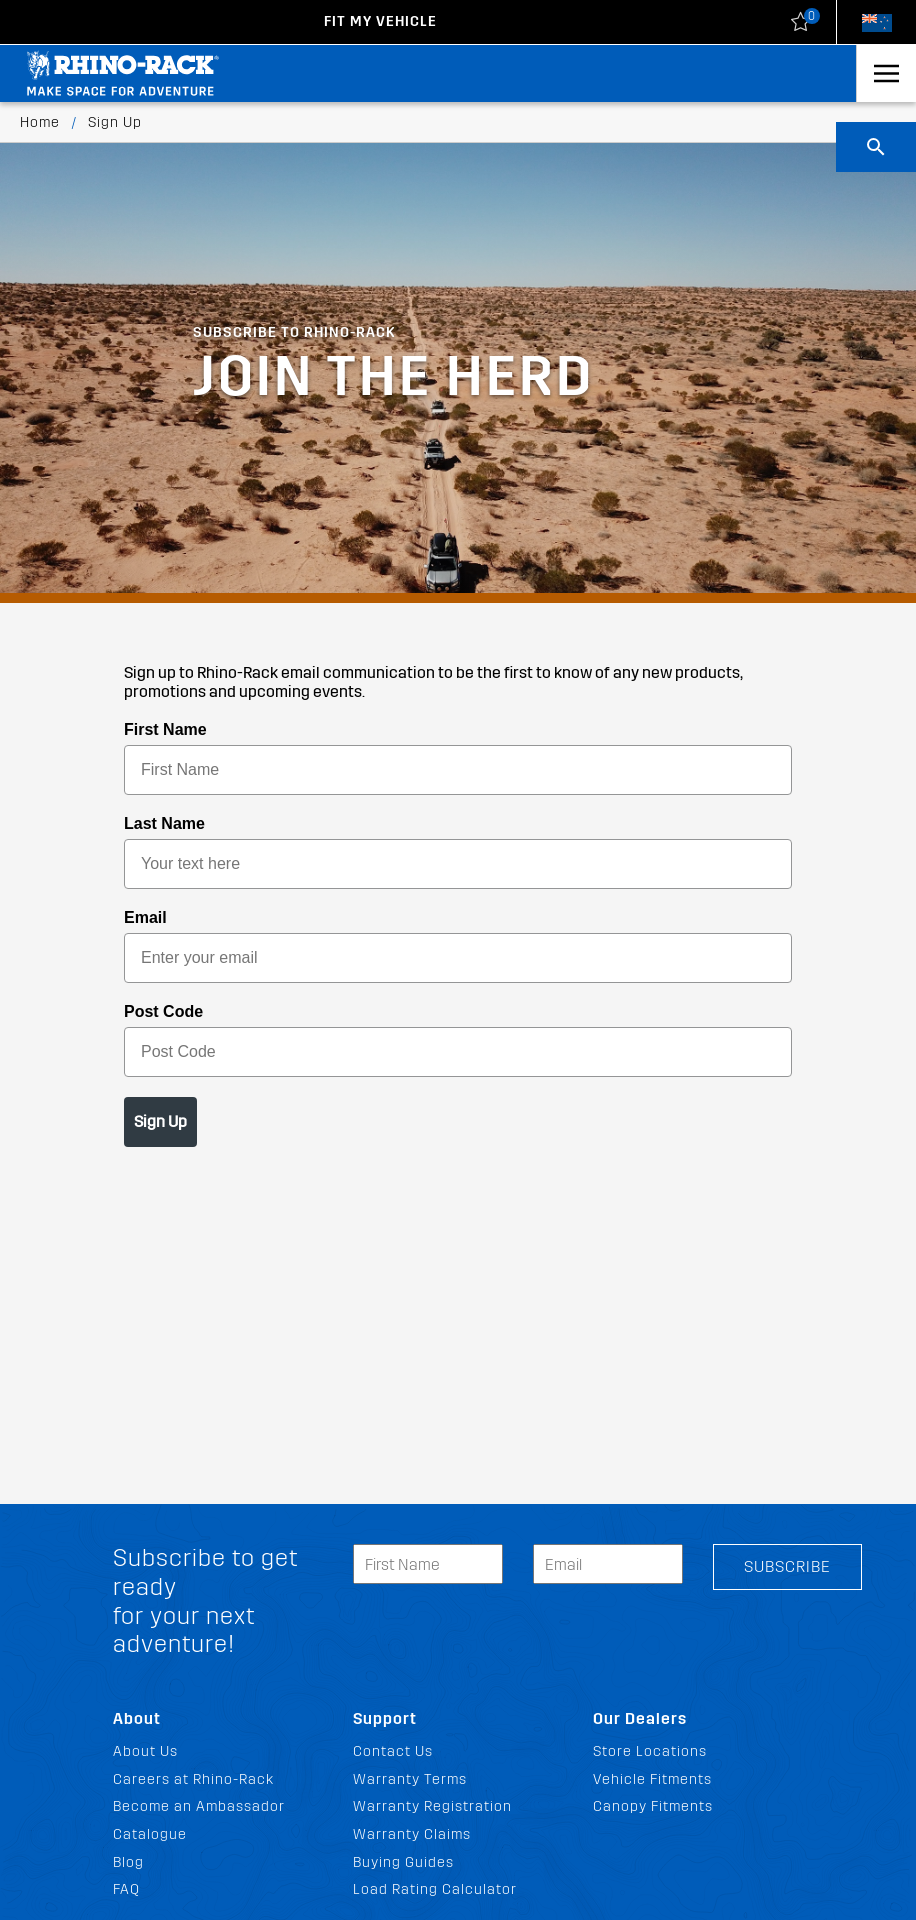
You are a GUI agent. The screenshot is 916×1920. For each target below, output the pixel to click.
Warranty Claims (412, 1834)
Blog (128, 1862)
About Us (145, 1751)
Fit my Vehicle (380, 21)
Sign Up (160, 1121)
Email (145, 917)
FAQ (126, 1889)
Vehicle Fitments (652, 1779)
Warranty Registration (432, 1806)
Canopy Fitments (653, 1806)
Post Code (163, 1011)
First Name (165, 729)
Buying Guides (403, 1862)
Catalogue (150, 1834)
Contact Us (393, 1751)
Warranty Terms (410, 1779)
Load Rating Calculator (435, 1889)
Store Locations (650, 1751)
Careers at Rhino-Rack (193, 1779)
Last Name (164, 823)
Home (40, 122)
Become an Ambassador (199, 1806)
